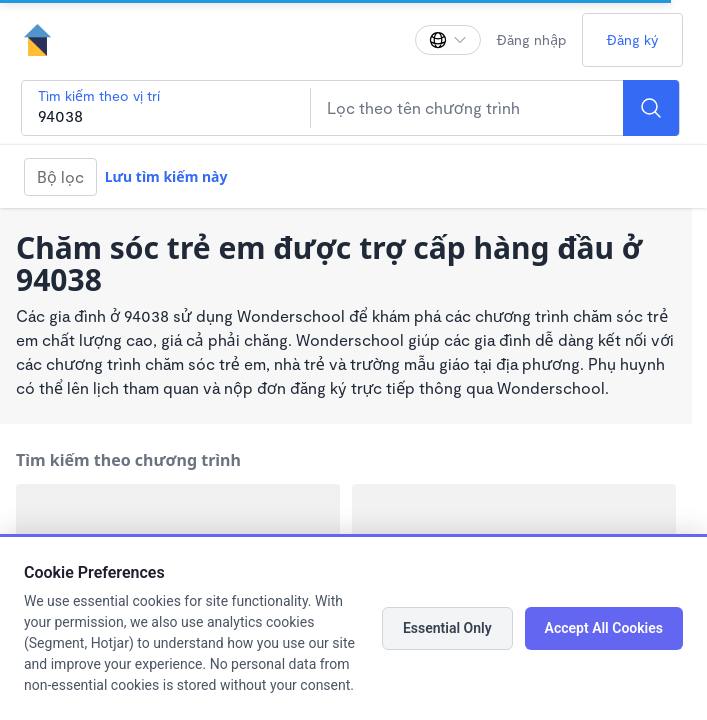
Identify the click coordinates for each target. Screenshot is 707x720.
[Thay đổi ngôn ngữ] (448, 40)
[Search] (651, 108)
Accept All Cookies (604, 628)
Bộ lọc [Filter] (60, 176)
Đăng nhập (531, 39)
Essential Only (447, 628)
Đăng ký (632, 39)
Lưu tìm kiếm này (166, 176)
